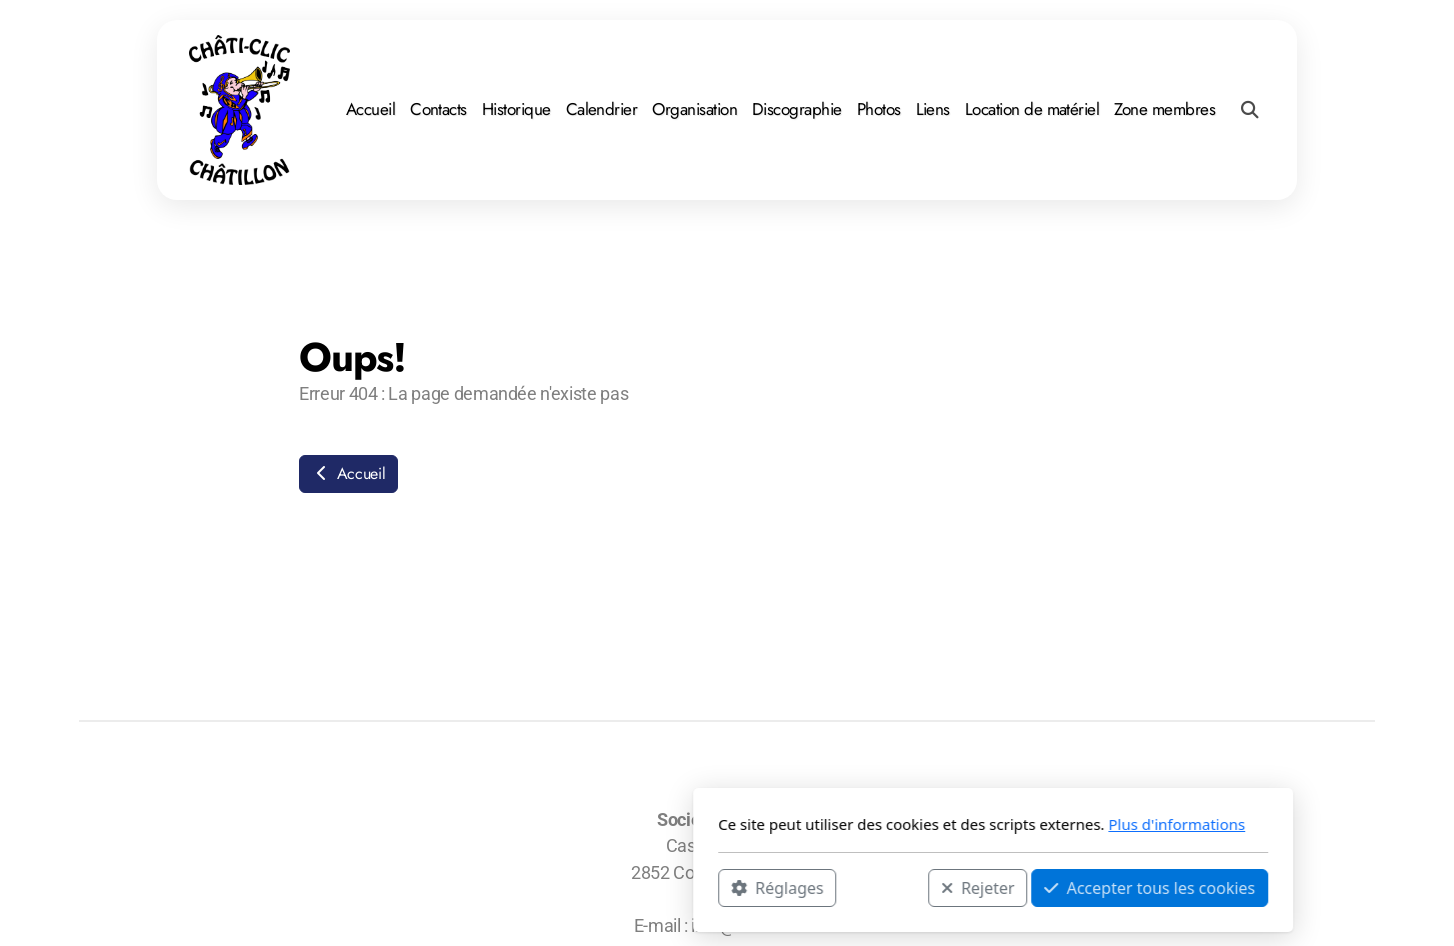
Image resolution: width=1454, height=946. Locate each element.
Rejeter (712, 887)
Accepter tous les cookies (883, 887)
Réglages (511, 887)
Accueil (348, 473)
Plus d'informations (910, 824)
